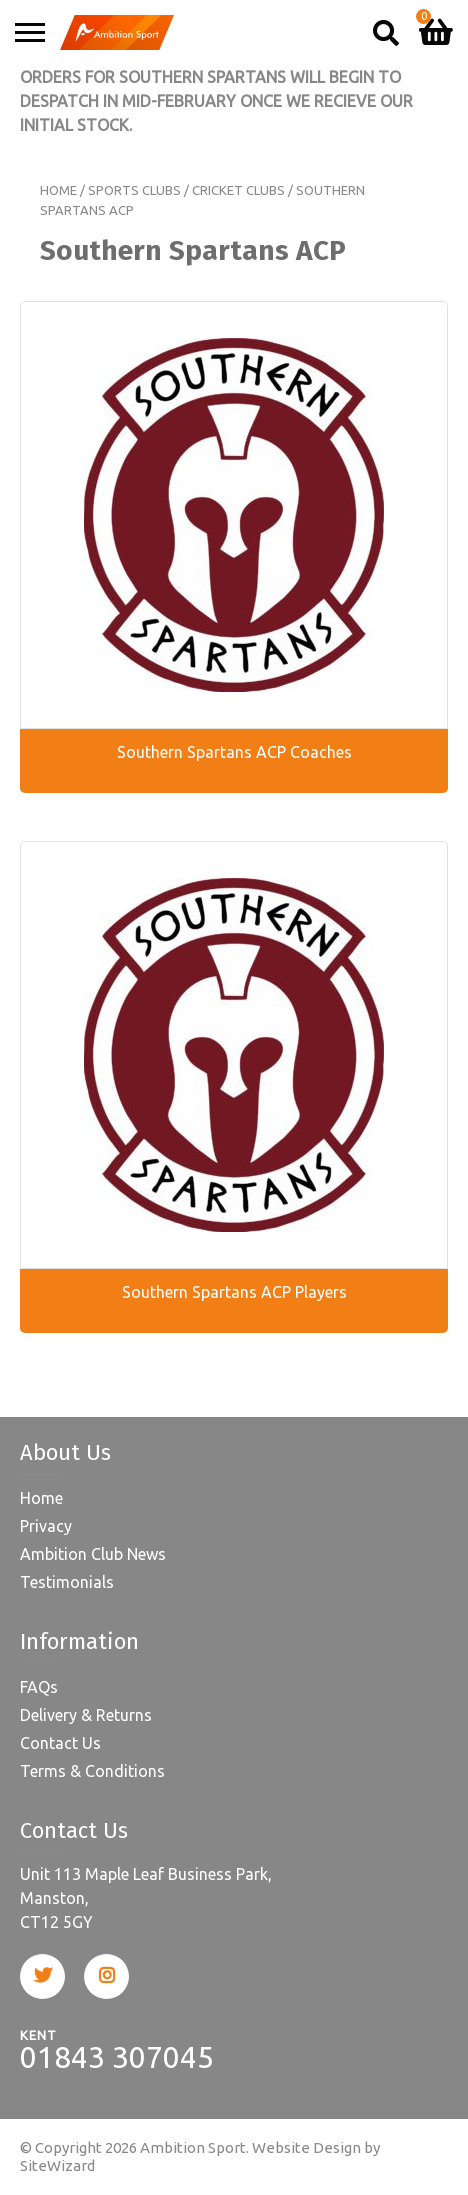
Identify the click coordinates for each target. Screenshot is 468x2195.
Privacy (46, 1526)
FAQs (39, 1687)
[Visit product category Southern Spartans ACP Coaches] (234, 547)
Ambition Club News (93, 1554)
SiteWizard (57, 2165)
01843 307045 (117, 2057)
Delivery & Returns (86, 1715)
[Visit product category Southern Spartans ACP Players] (234, 1087)
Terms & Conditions (92, 1771)
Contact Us (60, 1743)
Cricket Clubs (238, 190)
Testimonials (67, 1582)
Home (58, 190)
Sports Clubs (134, 190)
